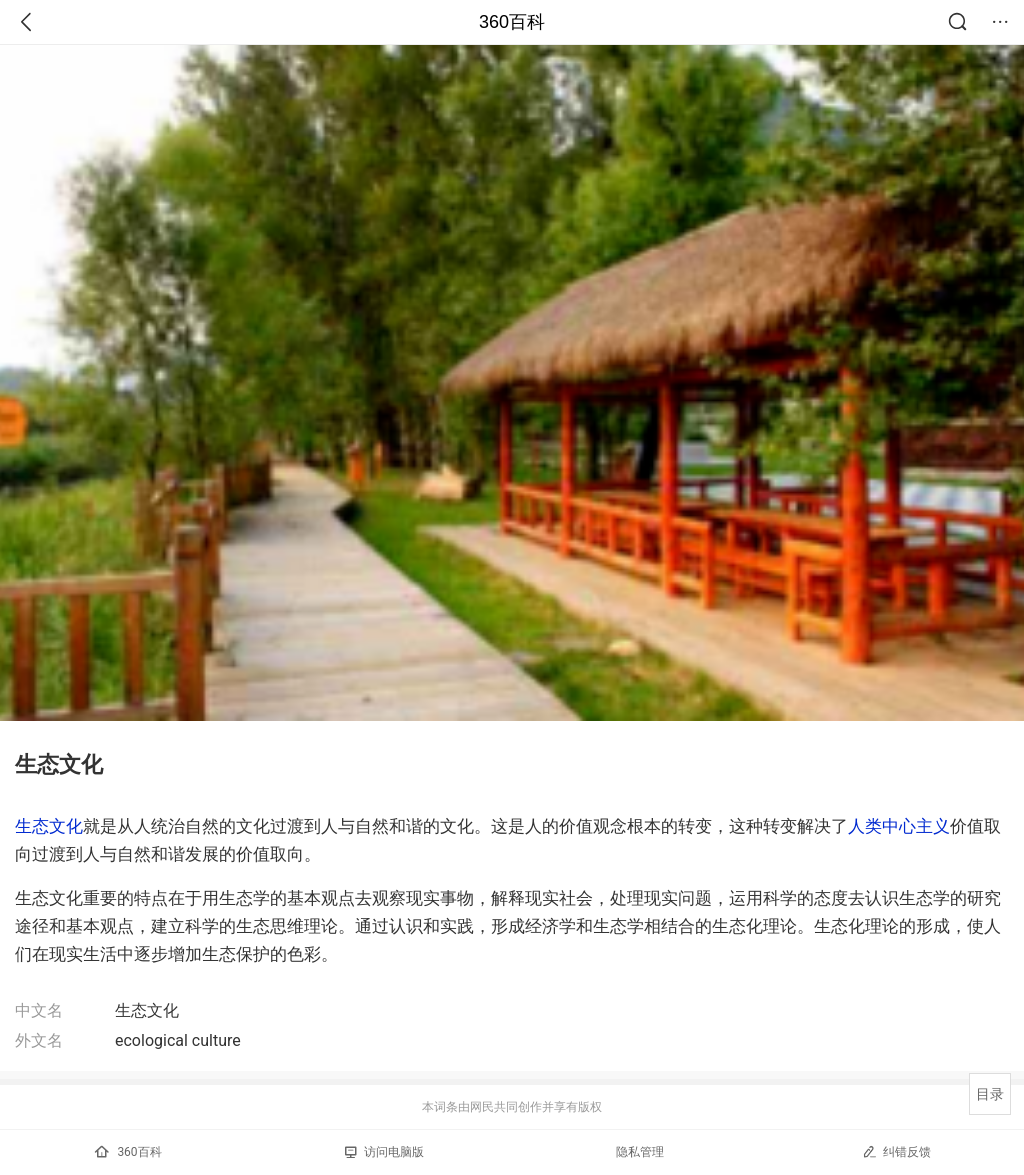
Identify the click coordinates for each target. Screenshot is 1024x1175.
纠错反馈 (896, 1151)
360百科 (512, 22)
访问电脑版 (384, 1152)
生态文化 (49, 826)
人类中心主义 (899, 826)
